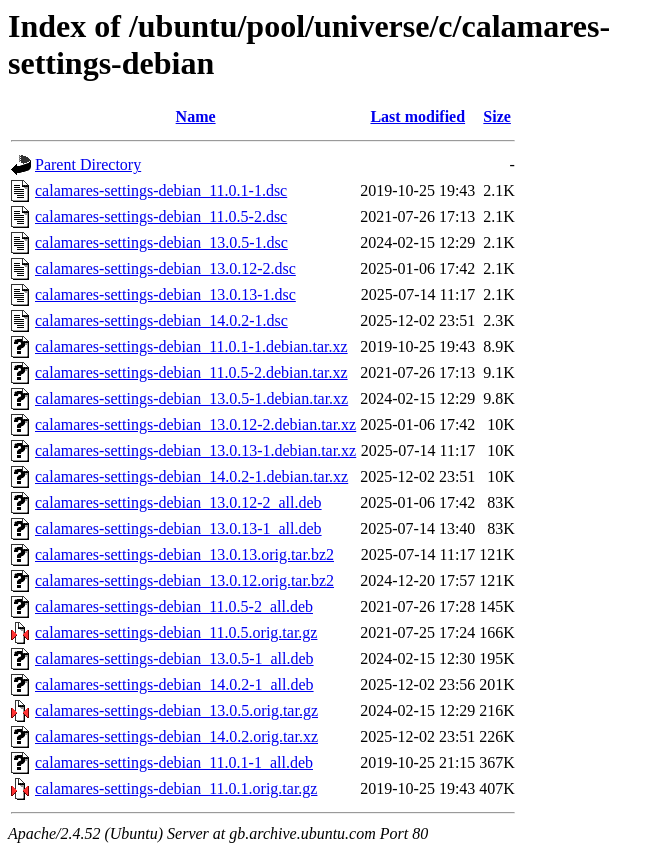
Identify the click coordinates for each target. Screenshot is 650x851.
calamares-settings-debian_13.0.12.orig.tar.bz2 (184, 580)
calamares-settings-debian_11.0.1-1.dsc (161, 190)
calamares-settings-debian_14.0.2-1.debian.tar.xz (191, 476)
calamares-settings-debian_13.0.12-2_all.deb (178, 502)
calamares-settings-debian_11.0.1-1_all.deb (174, 762)
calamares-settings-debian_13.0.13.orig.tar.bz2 (184, 554)
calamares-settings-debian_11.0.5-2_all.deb (174, 606)
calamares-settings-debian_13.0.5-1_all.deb (174, 658)
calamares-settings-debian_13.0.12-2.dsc (165, 268)
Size (497, 116)
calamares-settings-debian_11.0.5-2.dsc (161, 216)
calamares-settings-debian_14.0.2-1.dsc (161, 320)
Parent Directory (88, 164)
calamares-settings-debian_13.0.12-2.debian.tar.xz (195, 424)
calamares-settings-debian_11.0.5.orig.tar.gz (176, 632)
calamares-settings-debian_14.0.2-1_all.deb (174, 684)
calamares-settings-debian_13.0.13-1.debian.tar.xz (195, 450)
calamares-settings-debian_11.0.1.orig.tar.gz (176, 788)
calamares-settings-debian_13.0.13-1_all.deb (178, 528)
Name (196, 116)
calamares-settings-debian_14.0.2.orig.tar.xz (176, 736)
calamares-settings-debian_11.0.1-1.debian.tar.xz (191, 346)
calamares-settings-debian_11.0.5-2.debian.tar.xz (191, 372)
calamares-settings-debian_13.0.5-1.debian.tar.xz (191, 398)
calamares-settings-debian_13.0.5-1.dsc (161, 242)
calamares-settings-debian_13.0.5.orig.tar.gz (176, 710)
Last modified (417, 116)
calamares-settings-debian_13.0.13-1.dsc (165, 294)
